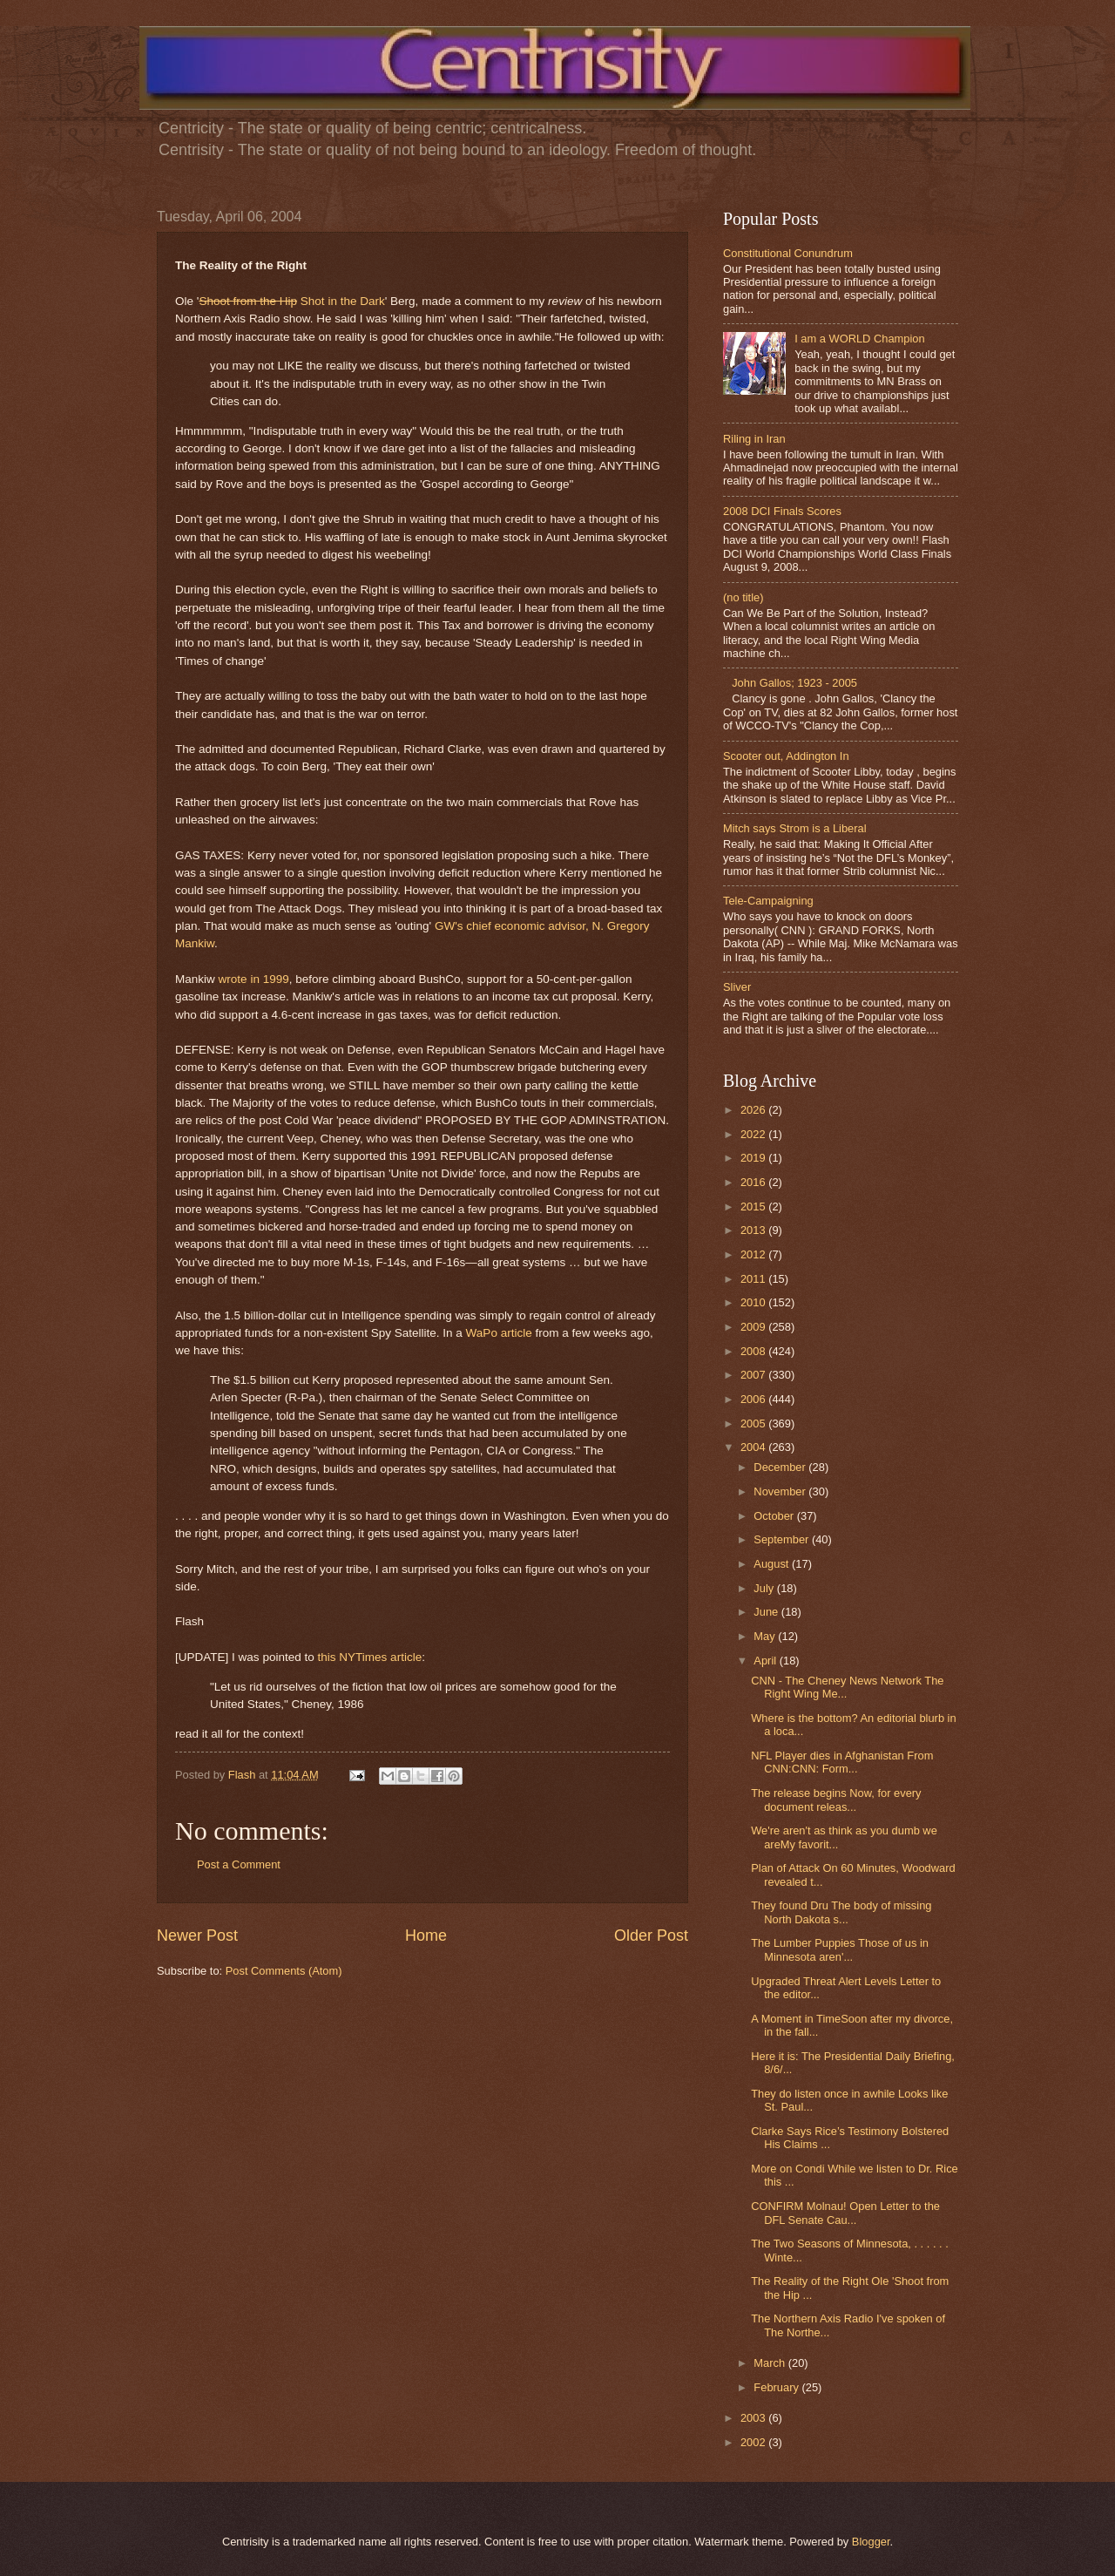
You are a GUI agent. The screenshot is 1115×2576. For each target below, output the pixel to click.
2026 (754, 1109)
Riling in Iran (754, 438)
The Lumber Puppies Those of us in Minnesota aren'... (840, 1949)
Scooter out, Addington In (786, 756)
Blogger (871, 2541)
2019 (754, 1157)
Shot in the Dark (291, 301)
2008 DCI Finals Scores (782, 511)
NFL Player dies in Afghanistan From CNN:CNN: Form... (842, 1762)
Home (426, 1935)
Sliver (737, 986)
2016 (754, 1182)
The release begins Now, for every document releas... (836, 1799)
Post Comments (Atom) (284, 1970)
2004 (754, 1447)
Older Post (651, 1935)
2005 (754, 1423)
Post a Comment (238, 1864)
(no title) (743, 597)
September (782, 1539)
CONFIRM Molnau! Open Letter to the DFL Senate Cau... (845, 2213)
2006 (754, 1399)
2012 (754, 1254)
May (765, 1636)
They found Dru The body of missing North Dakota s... (841, 1912)
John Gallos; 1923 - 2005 (794, 682)
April (766, 1660)
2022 (754, 1134)
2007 (754, 1374)
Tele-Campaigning (768, 900)
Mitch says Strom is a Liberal (795, 828)
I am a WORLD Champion (859, 338)
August (772, 1563)
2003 (754, 2417)
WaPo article (499, 1332)
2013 (754, 1230)
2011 (754, 1278)
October (774, 1515)
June (767, 1611)
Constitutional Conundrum (788, 253)
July (764, 1588)
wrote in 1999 (254, 979)
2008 (754, 1351)
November (780, 1491)
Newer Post (197, 1935)
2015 (754, 1206)
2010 (754, 1302)
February (777, 2387)
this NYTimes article (370, 1657)
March (770, 2362)
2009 (754, 1326)
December (780, 1467)
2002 (754, 2442)
